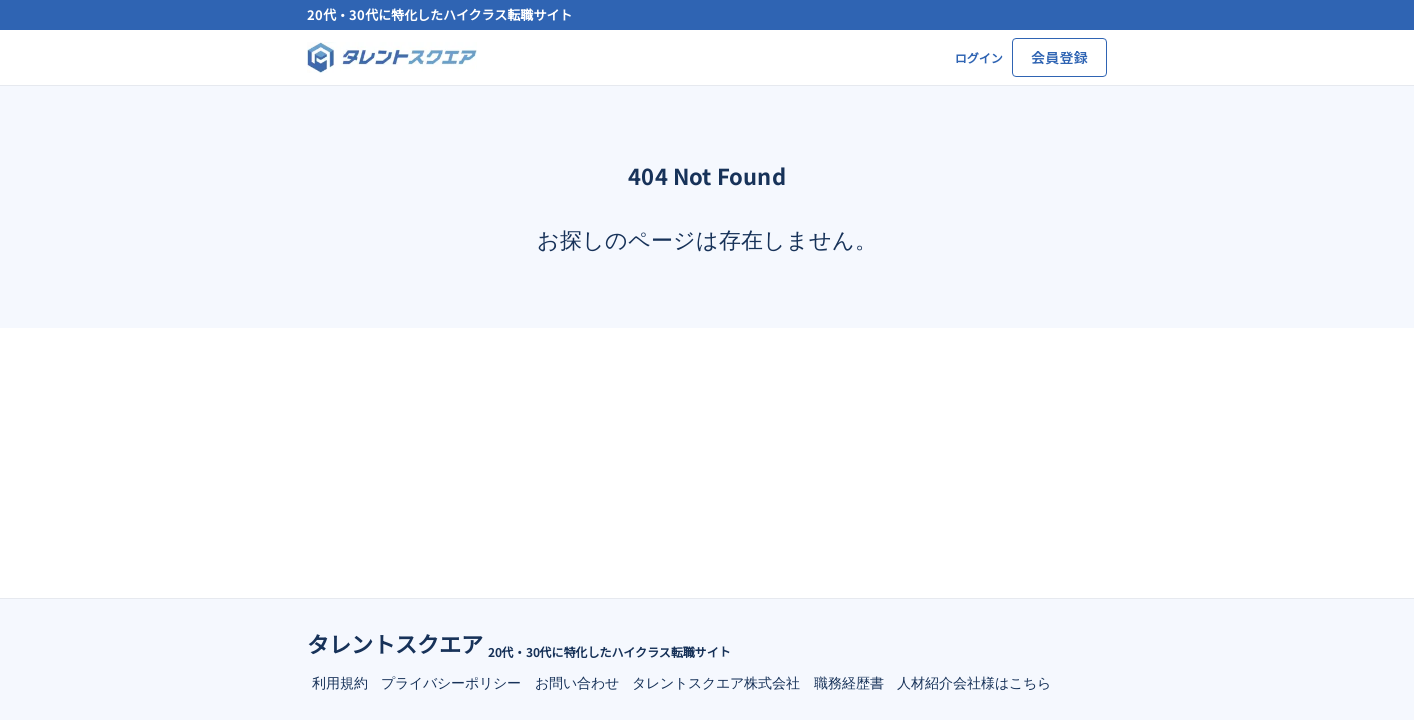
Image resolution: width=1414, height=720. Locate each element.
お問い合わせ (577, 682)
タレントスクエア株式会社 (716, 682)
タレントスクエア (395, 643)
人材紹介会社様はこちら (974, 682)
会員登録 (1059, 57)
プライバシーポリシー (451, 682)
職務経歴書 (849, 682)
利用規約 (340, 682)
